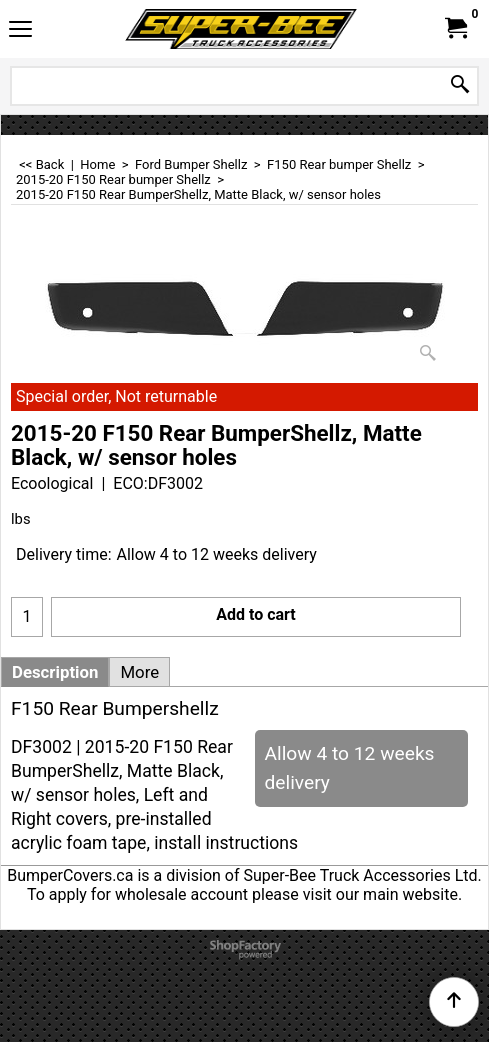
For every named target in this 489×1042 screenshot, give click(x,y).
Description (55, 672)
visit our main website (380, 894)
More (139, 672)
